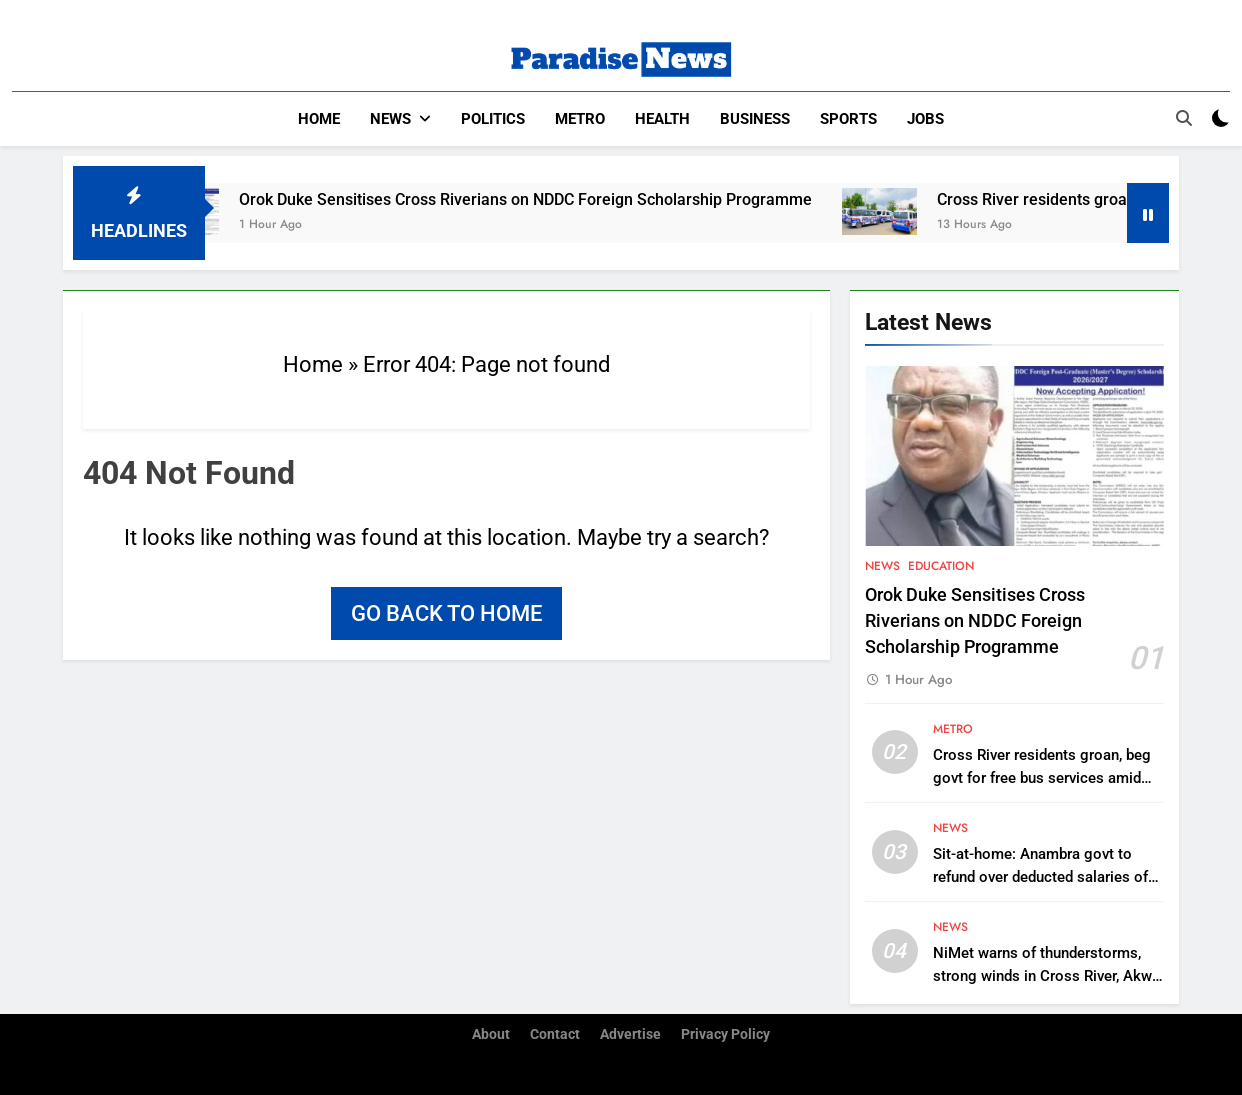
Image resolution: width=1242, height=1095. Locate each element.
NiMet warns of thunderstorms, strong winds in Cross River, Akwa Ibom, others (1046, 976)
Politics (493, 119)
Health (662, 119)
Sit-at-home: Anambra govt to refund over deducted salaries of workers (1040, 877)
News (390, 119)
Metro (580, 119)
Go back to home (446, 613)
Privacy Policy (725, 1034)
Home (319, 119)
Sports (848, 119)
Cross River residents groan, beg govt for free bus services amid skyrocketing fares (1042, 778)
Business (755, 119)
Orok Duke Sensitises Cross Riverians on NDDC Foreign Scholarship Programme (540, 199)
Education (941, 566)
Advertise (630, 1034)
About (491, 1034)
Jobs (925, 119)
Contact (555, 1034)
